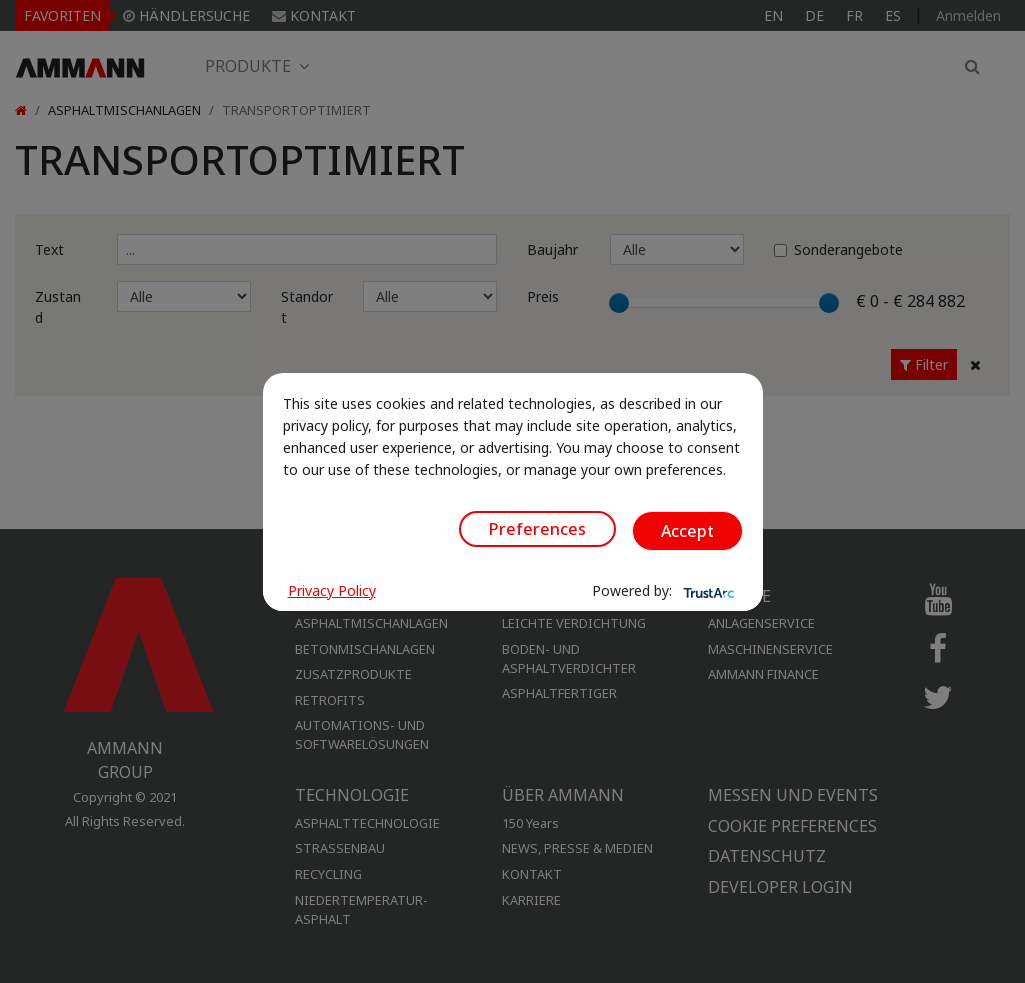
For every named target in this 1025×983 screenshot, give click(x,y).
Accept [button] (687, 531)
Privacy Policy (332, 590)
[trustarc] (707, 591)
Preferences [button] (537, 529)
